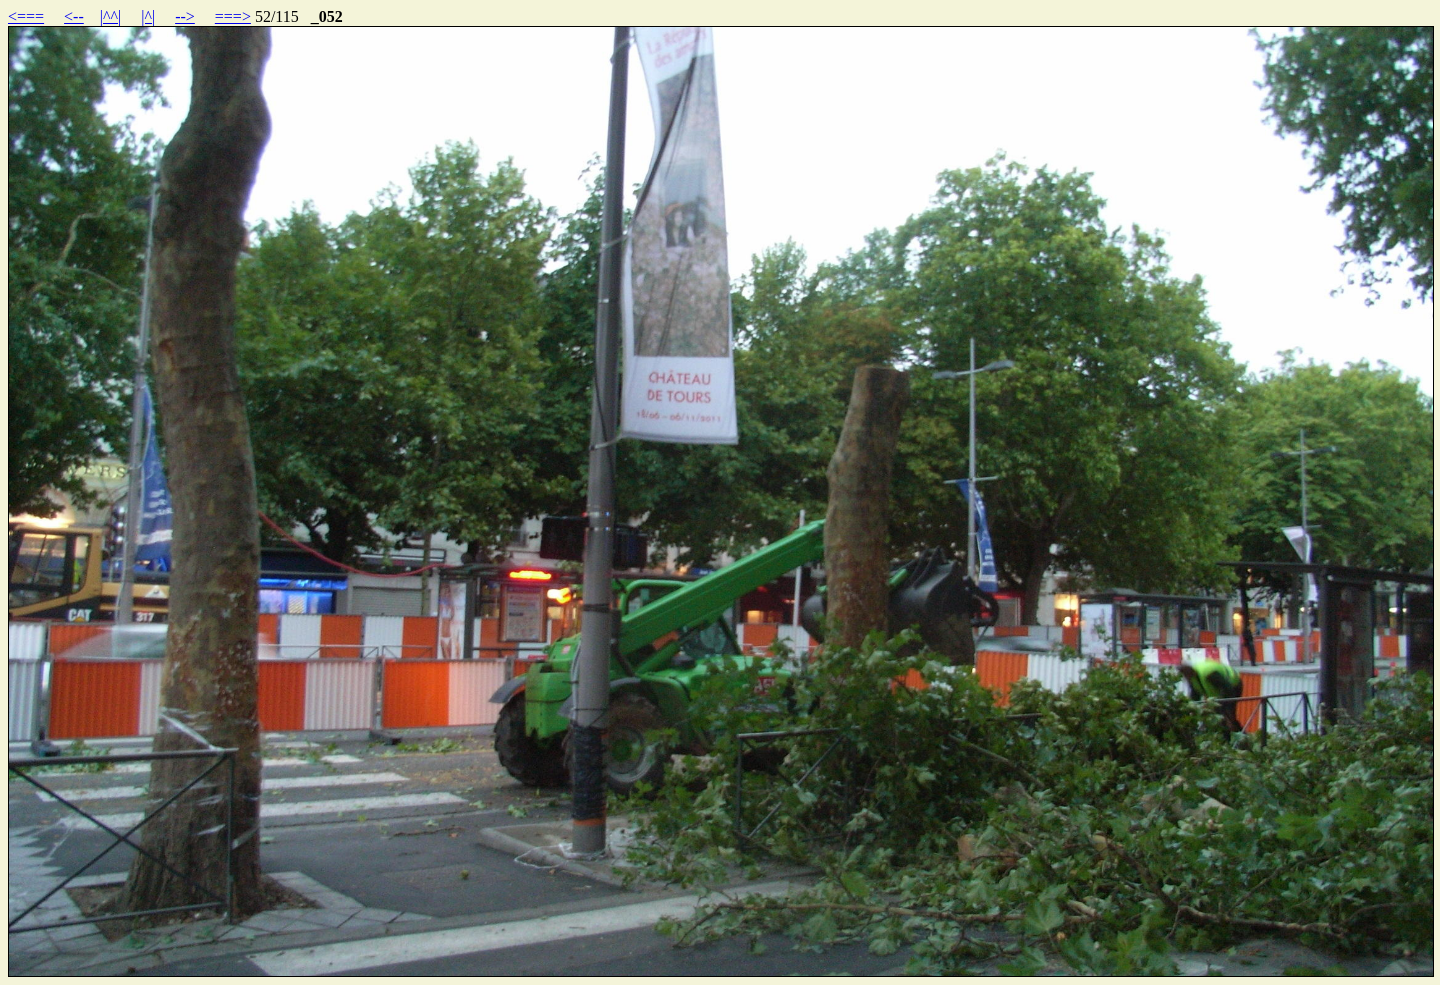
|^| (148, 16)
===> (233, 16)
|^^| (110, 16)
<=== (26, 16)
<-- (74, 16)
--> (185, 16)
